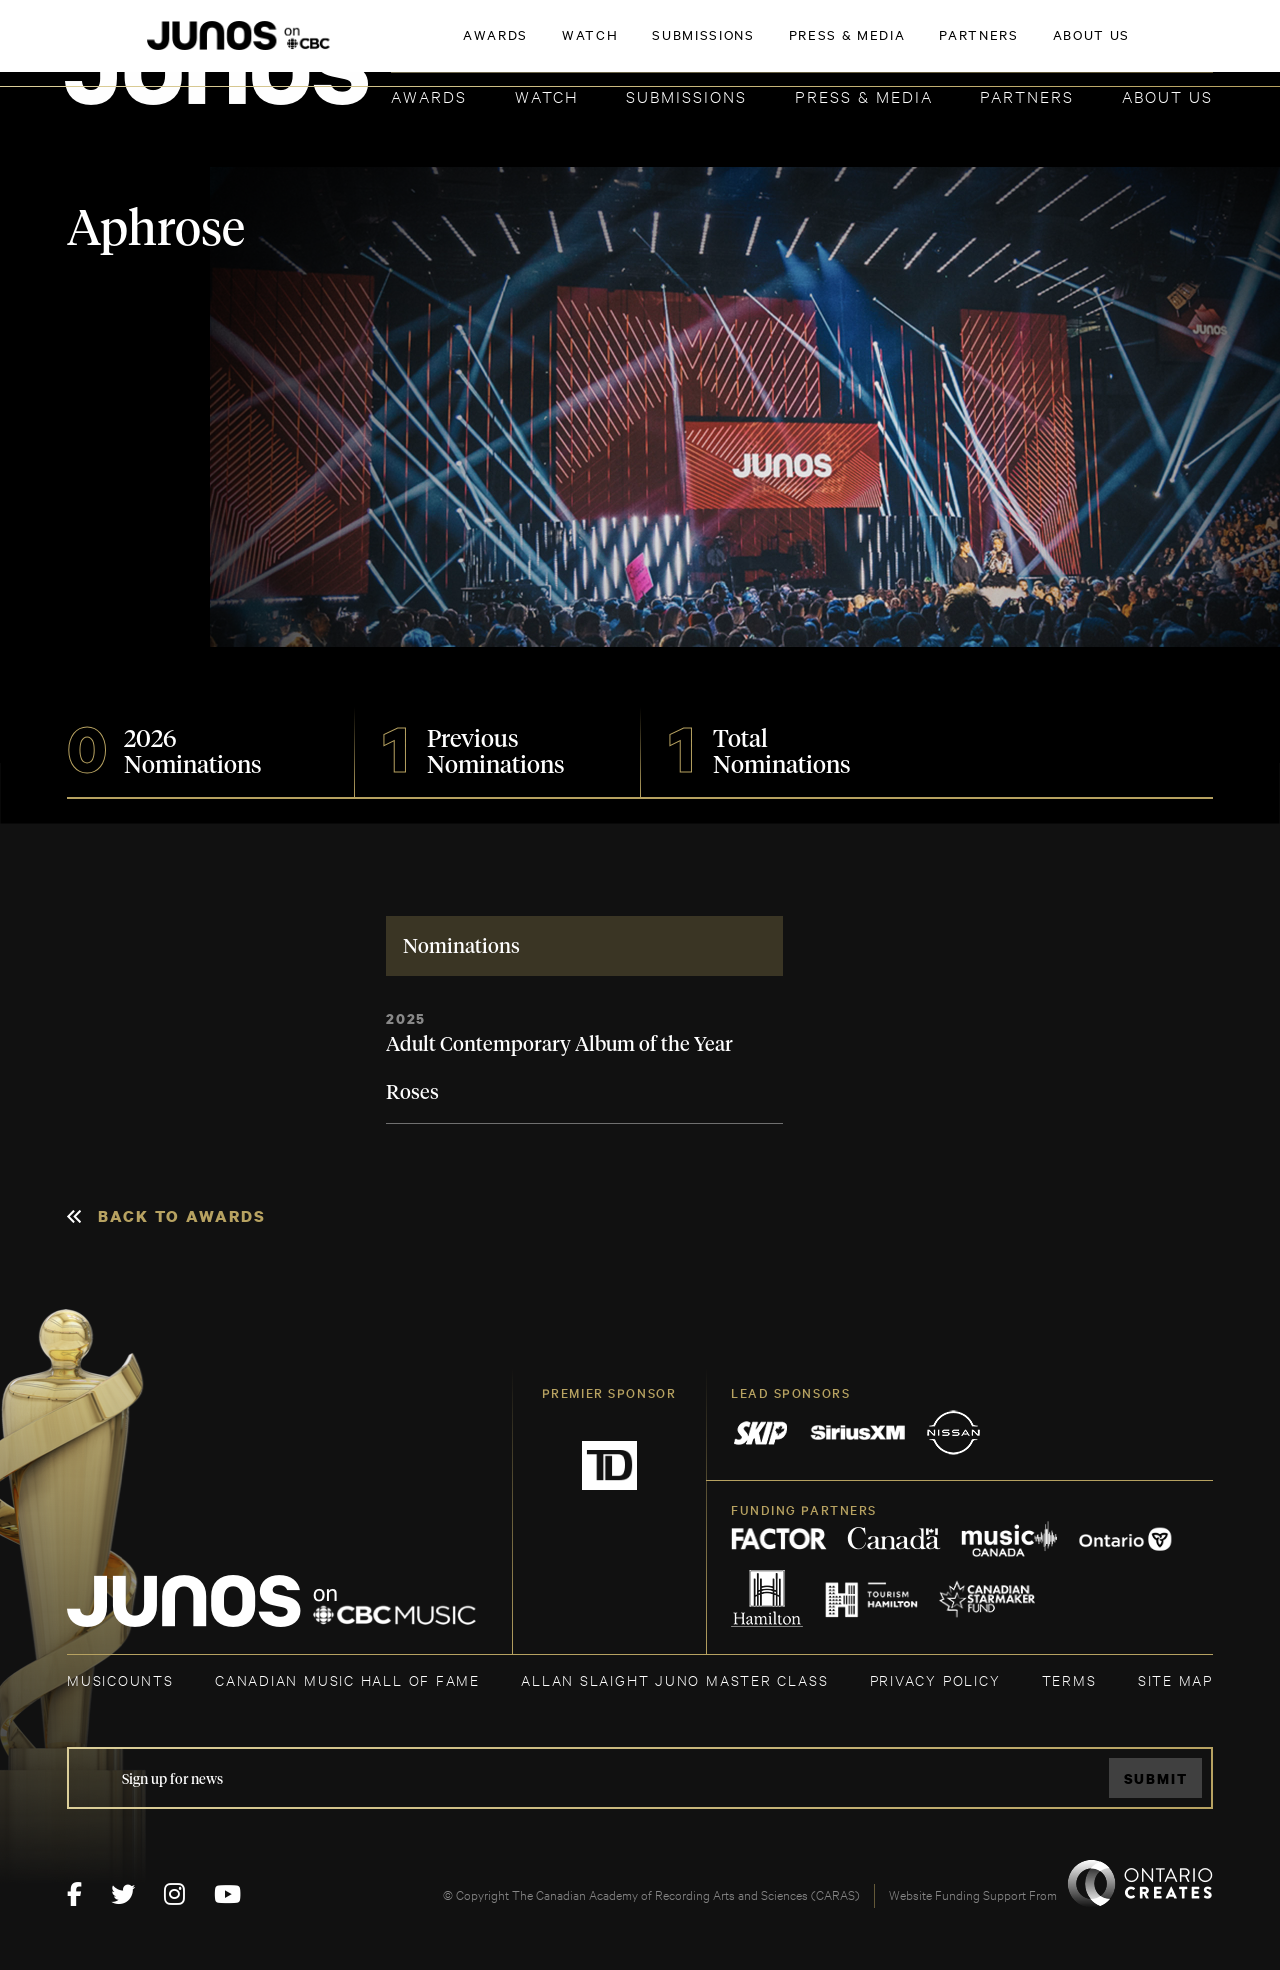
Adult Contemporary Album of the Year (559, 1045)
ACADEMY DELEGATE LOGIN (1118, 47)
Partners (1027, 95)
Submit (1156, 1778)
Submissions (686, 95)
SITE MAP (1175, 1679)
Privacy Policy (935, 1679)
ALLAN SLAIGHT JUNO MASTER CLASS (674, 1679)
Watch (547, 95)
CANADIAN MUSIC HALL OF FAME (347, 1679)
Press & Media (864, 95)
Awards (429, 95)
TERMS (1069, 1679)
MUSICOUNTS (120, 1679)
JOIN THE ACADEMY (934, 47)
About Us (1167, 95)
